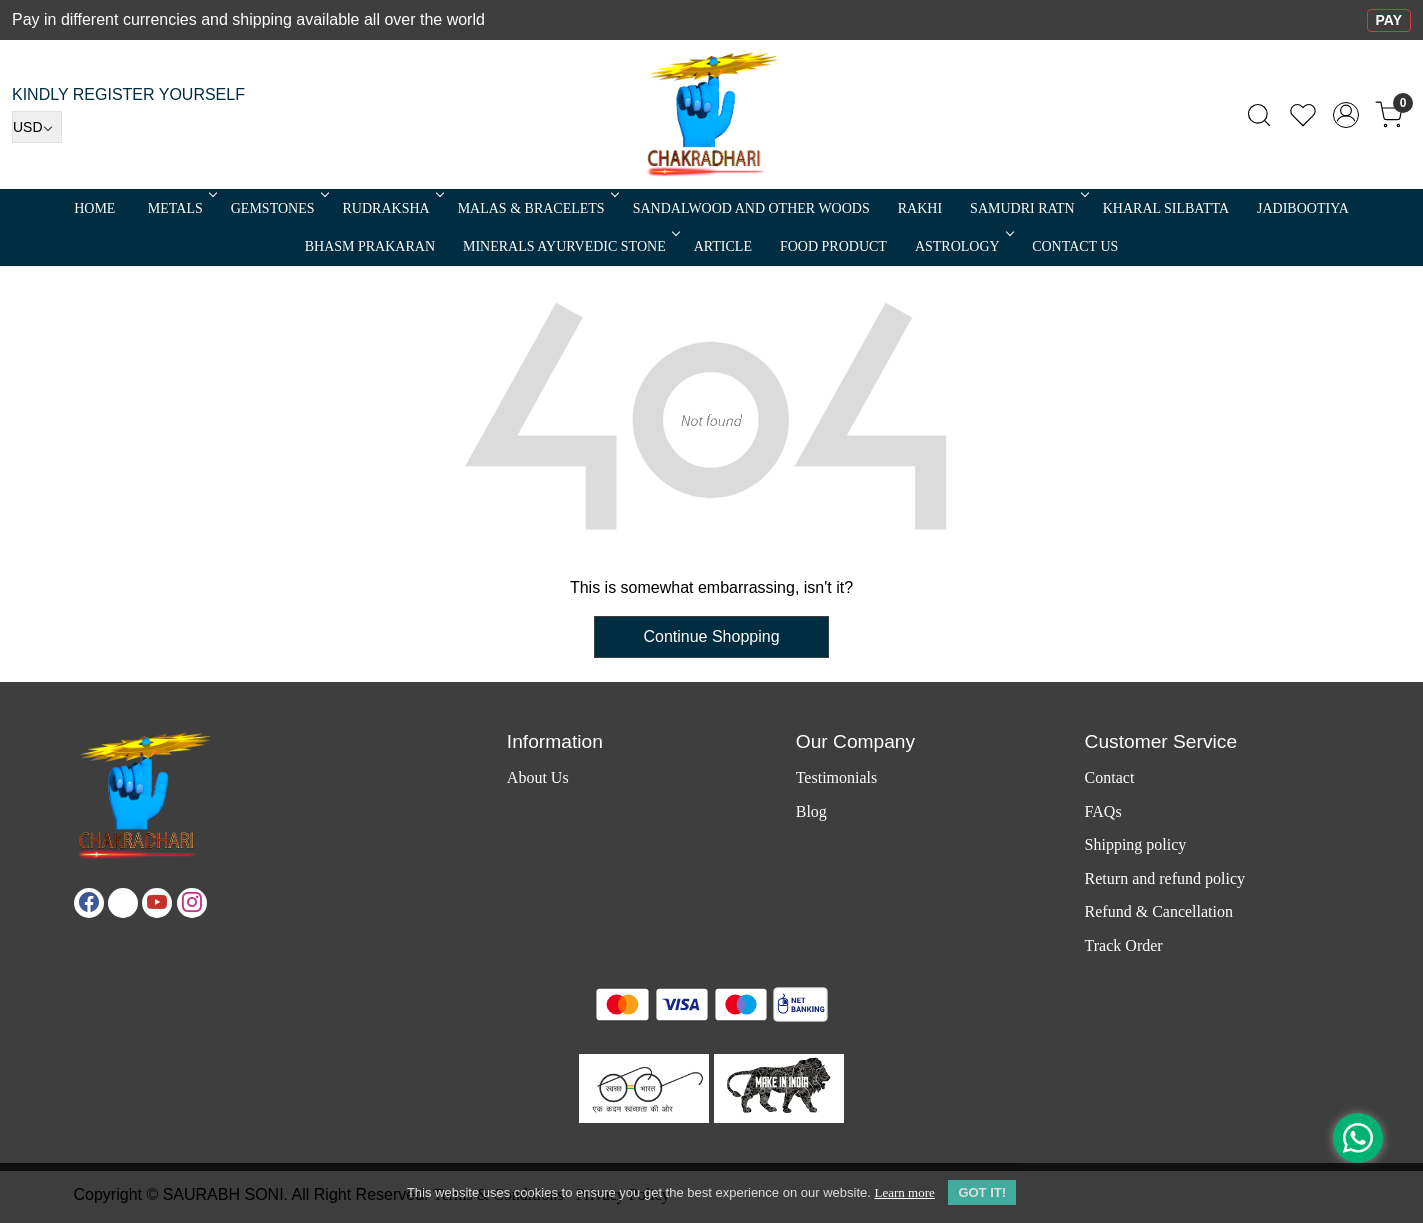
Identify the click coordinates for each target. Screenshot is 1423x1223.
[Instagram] (192, 903)
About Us (538, 777)
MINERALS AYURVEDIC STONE (570, 246)
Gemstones (278, 208)
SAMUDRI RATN (1028, 208)
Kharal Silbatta (1166, 208)
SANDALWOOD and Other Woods (751, 208)
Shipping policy (1136, 844)
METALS (181, 208)
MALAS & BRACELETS (537, 208)
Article (723, 246)
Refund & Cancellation (1159, 911)
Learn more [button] (904, 1192)
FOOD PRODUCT (833, 246)
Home (94, 208)
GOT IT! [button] (982, 1192)
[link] (1259, 115)
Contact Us (1075, 246)
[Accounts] (1346, 115)
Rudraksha (392, 208)
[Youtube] (157, 903)
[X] (123, 903)
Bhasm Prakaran (370, 246)
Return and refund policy (1165, 878)
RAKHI (920, 208)
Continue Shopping (711, 636)
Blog (811, 811)
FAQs (1103, 811)
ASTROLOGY (963, 246)
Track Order (1124, 945)
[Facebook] (89, 903)
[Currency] (37, 127)
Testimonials (837, 777)
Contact (1110, 777)
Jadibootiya (1303, 208)
